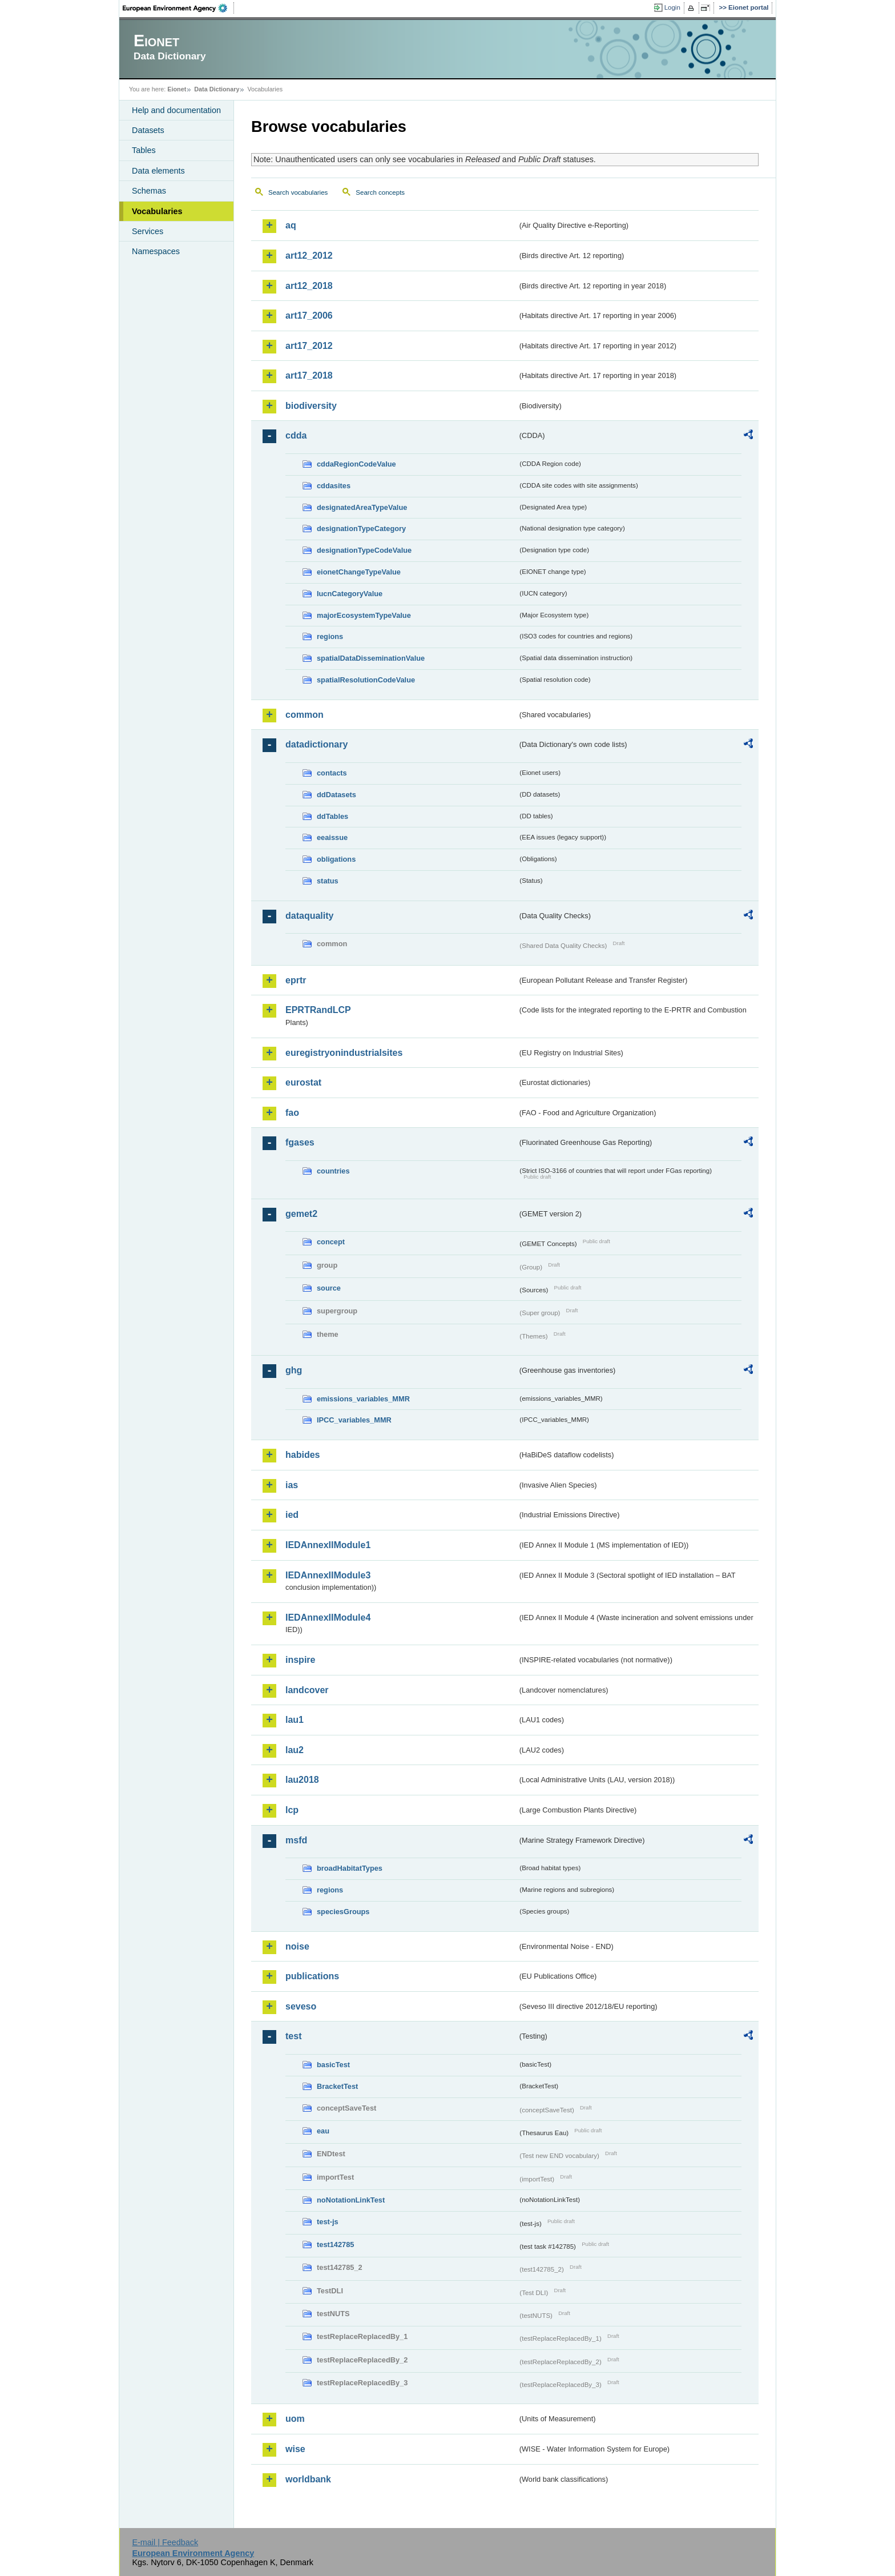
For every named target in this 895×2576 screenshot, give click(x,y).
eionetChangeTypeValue (359, 572)
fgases (300, 1142)
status (327, 881)
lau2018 (302, 1780)
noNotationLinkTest (351, 2200)
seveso (300, 2006)
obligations (336, 859)
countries (333, 1171)
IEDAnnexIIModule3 (327, 1575)
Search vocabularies (298, 192)
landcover (307, 1690)
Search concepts (380, 192)
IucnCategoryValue (349, 593)
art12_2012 (309, 255)
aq (290, 225)
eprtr (295, 980)
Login (672, 7)
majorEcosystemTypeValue (364, 615)
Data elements (158, 170)
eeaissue (332, 837)
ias (291, 1485)
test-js (327, 2221)
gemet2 (301, 1214)
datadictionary (316, 744)
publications (312, 1976)
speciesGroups (343, 1911)
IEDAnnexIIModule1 (327, 1545)
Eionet (176, 89)
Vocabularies (157, 211)
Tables (144, 150)
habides (302, 1455)
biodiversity (311, 406)
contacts (332, 773)
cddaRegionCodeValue (356, 464)
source (329, 1288)
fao (292, 1113)
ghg (293, 1370)
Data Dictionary (216, 89)
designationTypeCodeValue (364, 550)
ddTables (332, 816)
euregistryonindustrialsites (343, 1053)
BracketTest (337, 2086)
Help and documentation (176, 110)
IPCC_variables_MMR (354, 1420)
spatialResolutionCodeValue (366, 680)
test (293, 2036)
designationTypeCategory (361, 528)
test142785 (335, 2244)
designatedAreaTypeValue (362, 507)
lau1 (294, 1720)
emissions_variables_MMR (363, 1399)
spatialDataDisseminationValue (371, 658)
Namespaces (156, 251)
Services (147, 231)
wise (295, 2449)
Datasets (148, 130)
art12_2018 (309, 286)
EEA (179, 8)
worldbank (308, 2479)
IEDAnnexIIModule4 (327, 1617)
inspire (300, 1660)
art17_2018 (309, 375)
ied (292, 1515)
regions (330, 636)
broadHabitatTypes (349, 1868)
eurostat (303, 1082)
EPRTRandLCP (318, 1010)
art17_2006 (309, 315)
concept (331, 1241)
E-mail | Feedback (165, 2542)
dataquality (309, 916)
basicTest (333, 2064)
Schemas (149, 190)
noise (297, 1946)
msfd (296, 1840)
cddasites (333, 485)
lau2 (294, 1750)
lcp (292, 1810)
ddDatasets (336, 794)
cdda (296, 435)
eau (323, 2131)
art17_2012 (309, 346)
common (304, 715)
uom (295, 2419)
